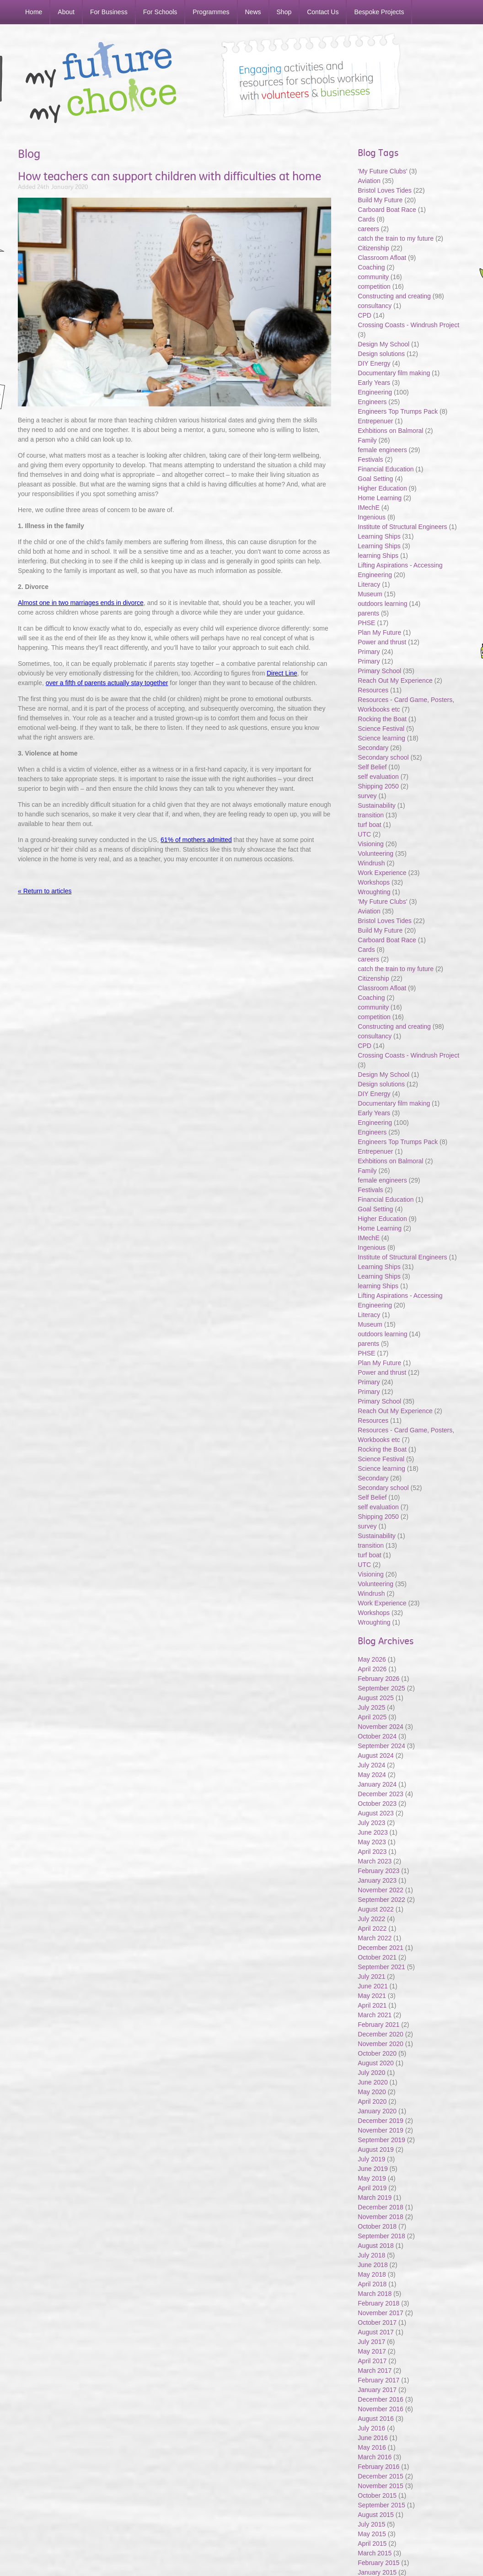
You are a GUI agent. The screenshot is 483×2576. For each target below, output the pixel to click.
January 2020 (377, 2111)
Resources (373, 690)
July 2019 (371, 2159)
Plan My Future (379, 632)
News (253, 12)
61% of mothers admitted (196, 839)
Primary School (379, 671)
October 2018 (377, 2226)
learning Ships (378, 555)
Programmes (211, 12)
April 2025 (372, 1717)
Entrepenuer (375, 421)
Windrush (371, 863)
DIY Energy (374, 363)
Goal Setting (375, 478)
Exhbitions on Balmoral (391, 430)
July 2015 (371, 2524)
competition (374, 286)
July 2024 (371, 1765)
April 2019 (372, 2188)
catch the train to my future (396, 238)
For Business (109, 12)
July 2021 (371, 1976)
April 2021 (372, 2005)
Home (33, 12)
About (66, 12)
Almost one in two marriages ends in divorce (81, 602)
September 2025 (381, 1688)
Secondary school (383, 757)
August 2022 (376, 1909)
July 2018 (371, 2255)
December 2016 (380, 2399)
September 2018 (381, 2236)
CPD (364, 315)
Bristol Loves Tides (385, 190)
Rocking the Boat (382, 719)
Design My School (383, 344)
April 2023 (372, 1851)
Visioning (371, 844)
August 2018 (376, 2245)
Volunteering (375, 853)
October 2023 (377, 1803)
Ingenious (372, 517)
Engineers (372, 401)
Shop (284, 12)
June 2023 (372, 1832)
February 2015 (378, 2562)
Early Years (374, 382)
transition (371, 815)
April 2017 (372, 2361)
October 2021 (377, 1957)
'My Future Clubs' (382, 171)
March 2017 (375, 2370)
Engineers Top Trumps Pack (398, 411)
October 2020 (377, 2053)
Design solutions (381, 353)
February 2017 (378, 2380)
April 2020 (372, 2101)
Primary (369, 651)
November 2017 (380, 2313)
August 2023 (376, 1813)
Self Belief (372, 767)
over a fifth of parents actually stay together (107, 682)
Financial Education (386, 469)
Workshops (374, 882)
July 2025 (371, 1707)
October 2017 (377, 2322)
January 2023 (377, 1880)
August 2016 (376, 2418)
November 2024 (380, 1726)
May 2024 (372, 1774)
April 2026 (372, 1669)
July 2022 (371, 1919)
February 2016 (378, 2466)
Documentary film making (394, 373)
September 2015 (381, 2505)
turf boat (370, 824)
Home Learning (380, 498)
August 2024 (376, 1755)
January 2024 (377, 1784)
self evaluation (378, 776)
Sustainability (377, 805)
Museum (370, 594)
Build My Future (380, 200)
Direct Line (282, 673)
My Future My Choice (101, 82)
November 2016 (380, 2409)
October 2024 (377, 1736)
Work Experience (382, 872)
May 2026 (372, 1659)
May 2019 (372, 2178)
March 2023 (375, 1861)
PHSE (366, 622)
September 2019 (381, 2140)
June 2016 (372, 2437)
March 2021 (375, 2015)
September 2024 (381, 1746)
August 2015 (376, 2514)
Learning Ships (379, 536)
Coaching (371, 267)
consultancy (375, 305)
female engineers (382, 450)
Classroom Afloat (383, 257)
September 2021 (381, 1967)
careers (368, 228)
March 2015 (375, 2553)
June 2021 (372, 1986)
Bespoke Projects (379, 12)
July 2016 (371, 2428)
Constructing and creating (394, 296)
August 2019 (376, 2149)
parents (368, 613)
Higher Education (382, 488)
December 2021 (380, 1947)
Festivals (370, 459)
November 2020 (380, 2043)
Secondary (373, 747)
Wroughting (374, 892)
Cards (366, 219)
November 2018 (380, 2216)
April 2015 (372, 2543)
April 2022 (372, 1928)
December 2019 (380, 2120)
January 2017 (377, 2389)
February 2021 (378, 2024)
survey (367, 795)
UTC (364, 834)
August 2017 (376, 2332)
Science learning (381, 738)
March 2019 (375, 2197)
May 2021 (372, 1995)
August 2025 (376, 1697)
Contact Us (322, 12)
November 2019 (380, 2130)
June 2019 (372, 2168)
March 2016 (375, 2457)
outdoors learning (382, 603)
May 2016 (372, 2447)
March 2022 (375, 1938)
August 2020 (376, 2063)
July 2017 (371, 2341)
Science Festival (381, 728)
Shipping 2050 (378, 786)
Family (367, 440)
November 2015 (380, 2486)
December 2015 (380, 2476)
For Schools (160, 12)
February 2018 (378, 2303)
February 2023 (378, 1870)
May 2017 (372, 2351)
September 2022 (381, 1899)
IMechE (368, 507)
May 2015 (372, 2534)
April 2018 (372, 2284)
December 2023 (380, 1794)
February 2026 (378, 1678)
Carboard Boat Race (388, 209)
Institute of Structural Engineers (402, 526)
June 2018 (372, 2264)
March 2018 (375, 2293)
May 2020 (372, 2091)
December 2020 (380, 2034)
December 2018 (380, 2207)
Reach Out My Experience (396, 680)
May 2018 (372, 2274)
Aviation (369, 180)
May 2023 (372, 1842)
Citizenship (373, 248)
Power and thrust (382, 642)
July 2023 (371, 1822)
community (373, 277)
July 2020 (371, 2072)
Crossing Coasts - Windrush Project (408, 325)
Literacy (369, 584)
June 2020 (372, 2082)
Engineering (375, 392)
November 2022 (380, 1890)
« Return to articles (45, 891)
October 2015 (377, 2495)
